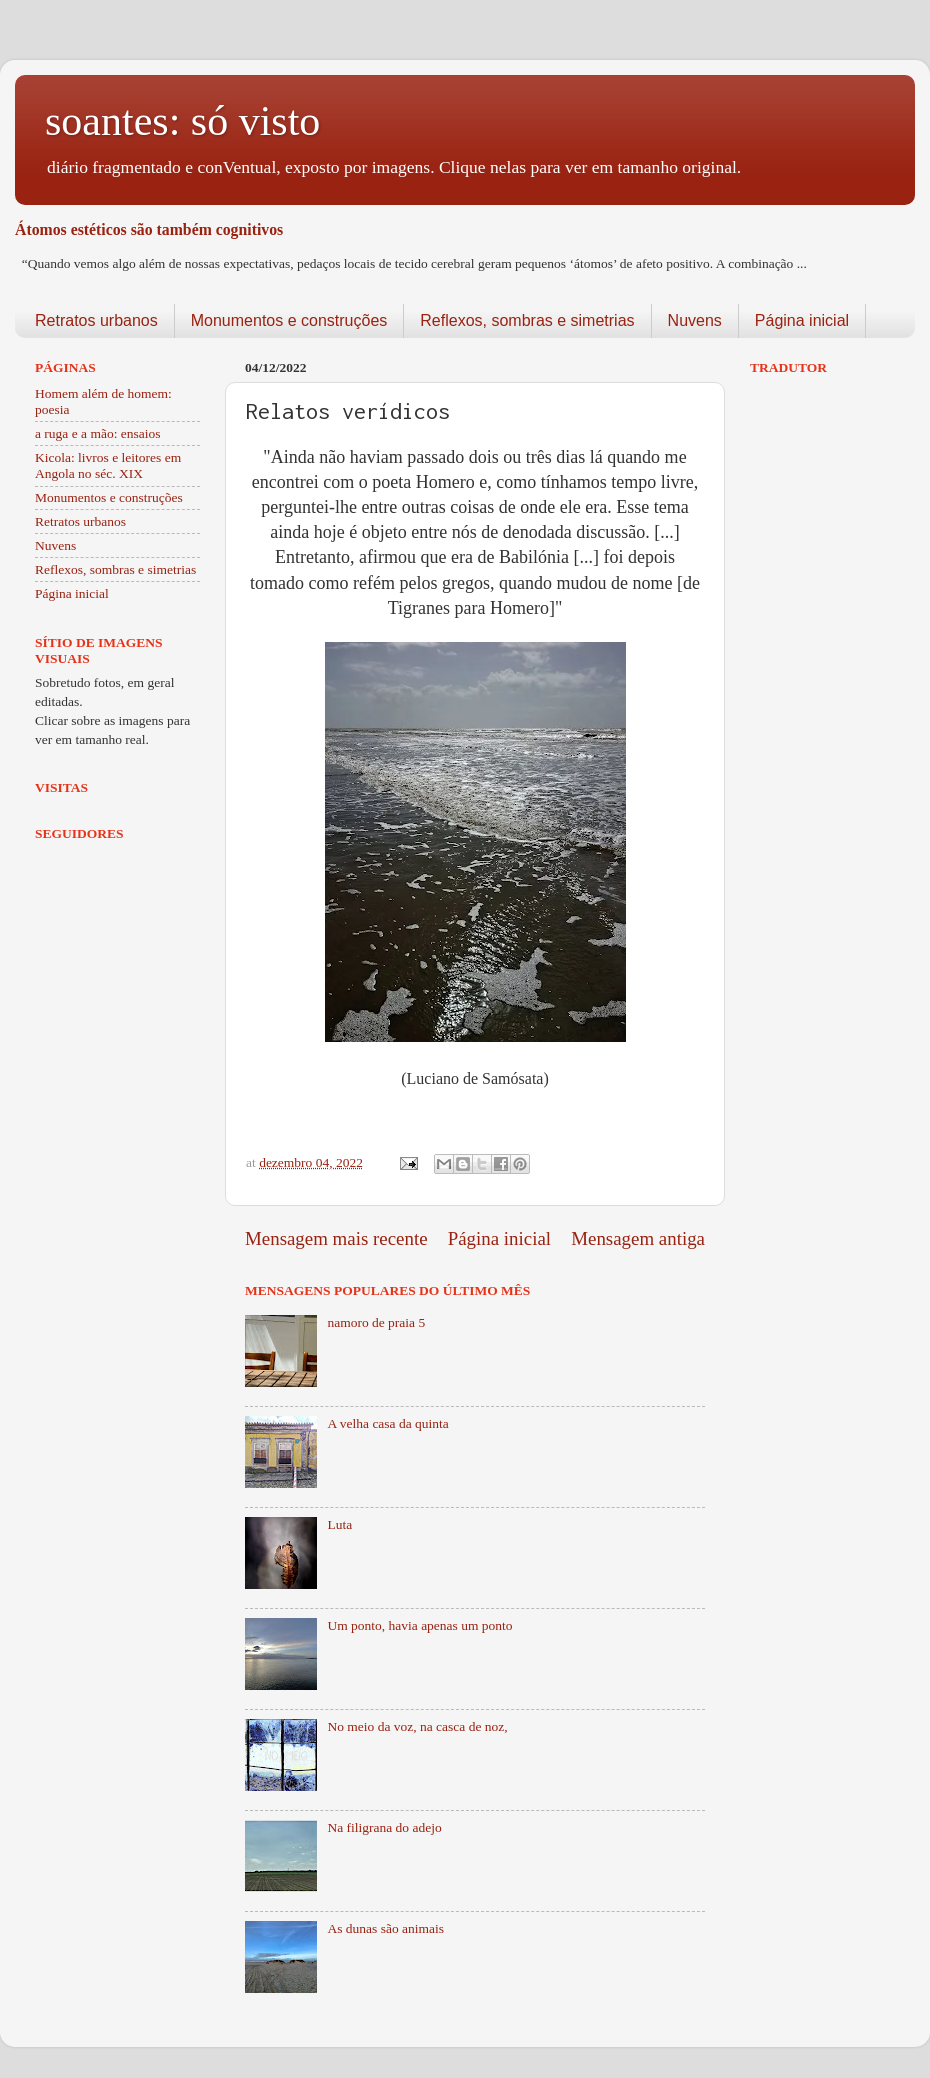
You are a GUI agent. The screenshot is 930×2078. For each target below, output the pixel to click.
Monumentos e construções (289, 320)
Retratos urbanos (96, 320)
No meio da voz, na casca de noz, (417, 1726)
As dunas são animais (385, 1928)
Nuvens (695, 320)
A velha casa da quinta (387, 1423)
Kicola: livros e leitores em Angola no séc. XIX (108, 465)
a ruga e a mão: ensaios (98, 433)
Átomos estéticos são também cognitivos (149, 229)
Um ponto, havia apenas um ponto (419, 1625)
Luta (339, 1524)
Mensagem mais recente (336, 1238)
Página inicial (802, 320)
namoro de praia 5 (376, 1322)
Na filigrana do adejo (384, 1827)
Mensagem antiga (638, 1238)
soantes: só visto (182, 121)
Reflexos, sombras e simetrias (527, 320)
